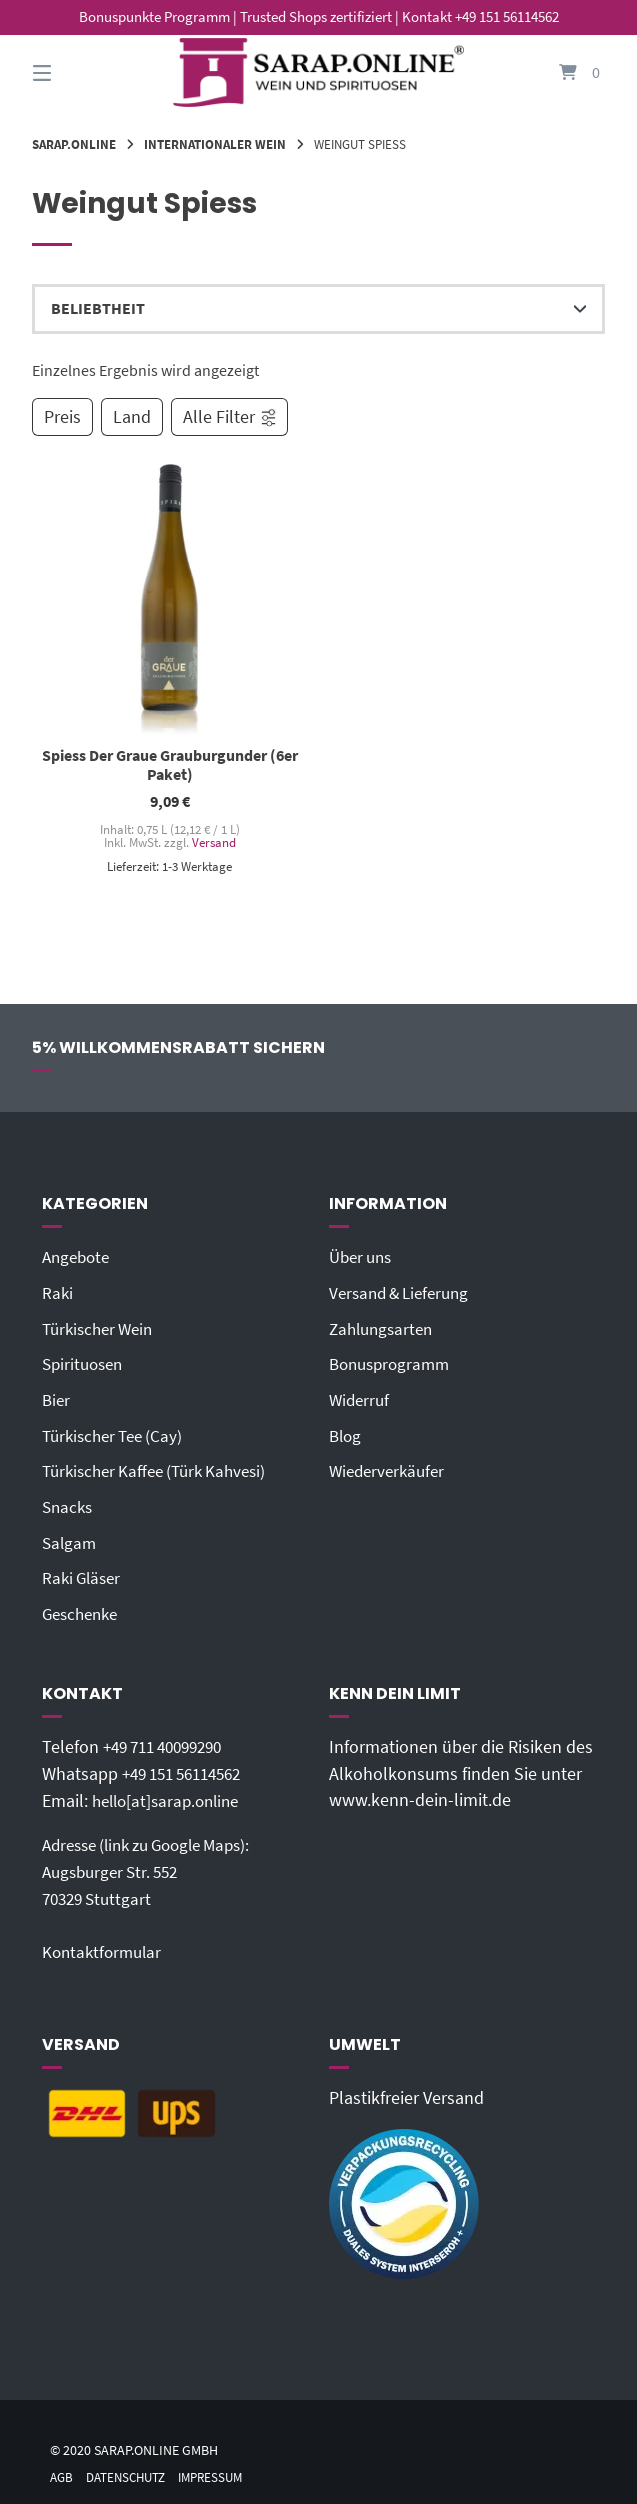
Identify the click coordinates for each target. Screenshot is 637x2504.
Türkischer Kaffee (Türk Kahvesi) (162, 1469)
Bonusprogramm (393, 1363)
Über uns (363, 1258)
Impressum (224, 2469)
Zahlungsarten (384, 1328)
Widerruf (361, 1399)
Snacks (69, 1504)
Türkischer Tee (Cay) (117, 1434)
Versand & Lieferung (404, 1293)
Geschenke (83, 1610)
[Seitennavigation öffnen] (77, 72)
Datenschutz (132, 2469)
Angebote (78, 1258)
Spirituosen (85, 1363)
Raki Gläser (84, 1575)
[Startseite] (318, 72)
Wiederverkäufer (390, 1469)
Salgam (70, 1539)
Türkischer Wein (102, 1328)
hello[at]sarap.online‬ (171, 1795)
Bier (57, 1399)
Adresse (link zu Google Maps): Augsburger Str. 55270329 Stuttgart (157, 1865)
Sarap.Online (74, 144)
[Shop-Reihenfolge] (318, 309)
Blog (346, 1434)
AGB (62, 2469)
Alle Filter (230, 417)
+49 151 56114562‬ (189, 1769)
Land (132, 417)
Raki (58, 1293)
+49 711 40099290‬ (170, 1742)
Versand (213, 843)
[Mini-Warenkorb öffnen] (560, 72)
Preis (62, 417)
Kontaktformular (105, 1945)
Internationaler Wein (215, 144)
